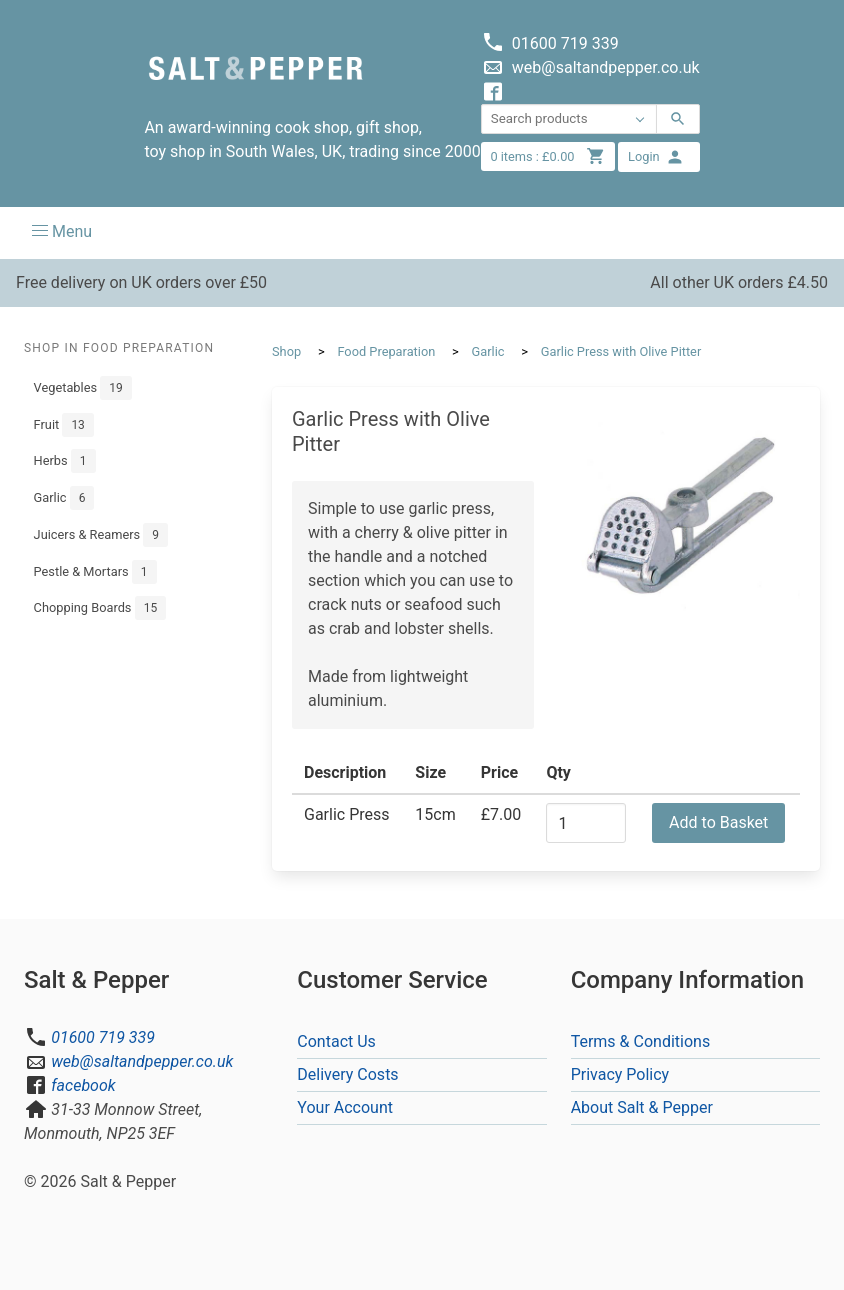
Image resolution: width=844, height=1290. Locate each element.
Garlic (64, 498)
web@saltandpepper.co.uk (142, 1061)
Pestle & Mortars (95, 572)
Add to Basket (718, 822)
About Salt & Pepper (642, 1107)
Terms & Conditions (641, 1041)
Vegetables (83, 388)
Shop (286, 351)
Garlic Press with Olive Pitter (621, 351)
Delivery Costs (347, 1074)
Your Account (345, 1107)
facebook (83, 1085)
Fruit (64, 425)
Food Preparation (386, 351)
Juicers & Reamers (101, 535)
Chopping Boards (100, 608)
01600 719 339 (103, 1037)
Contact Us (336, 1041)
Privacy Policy (620, 1074)
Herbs (65, 461)
